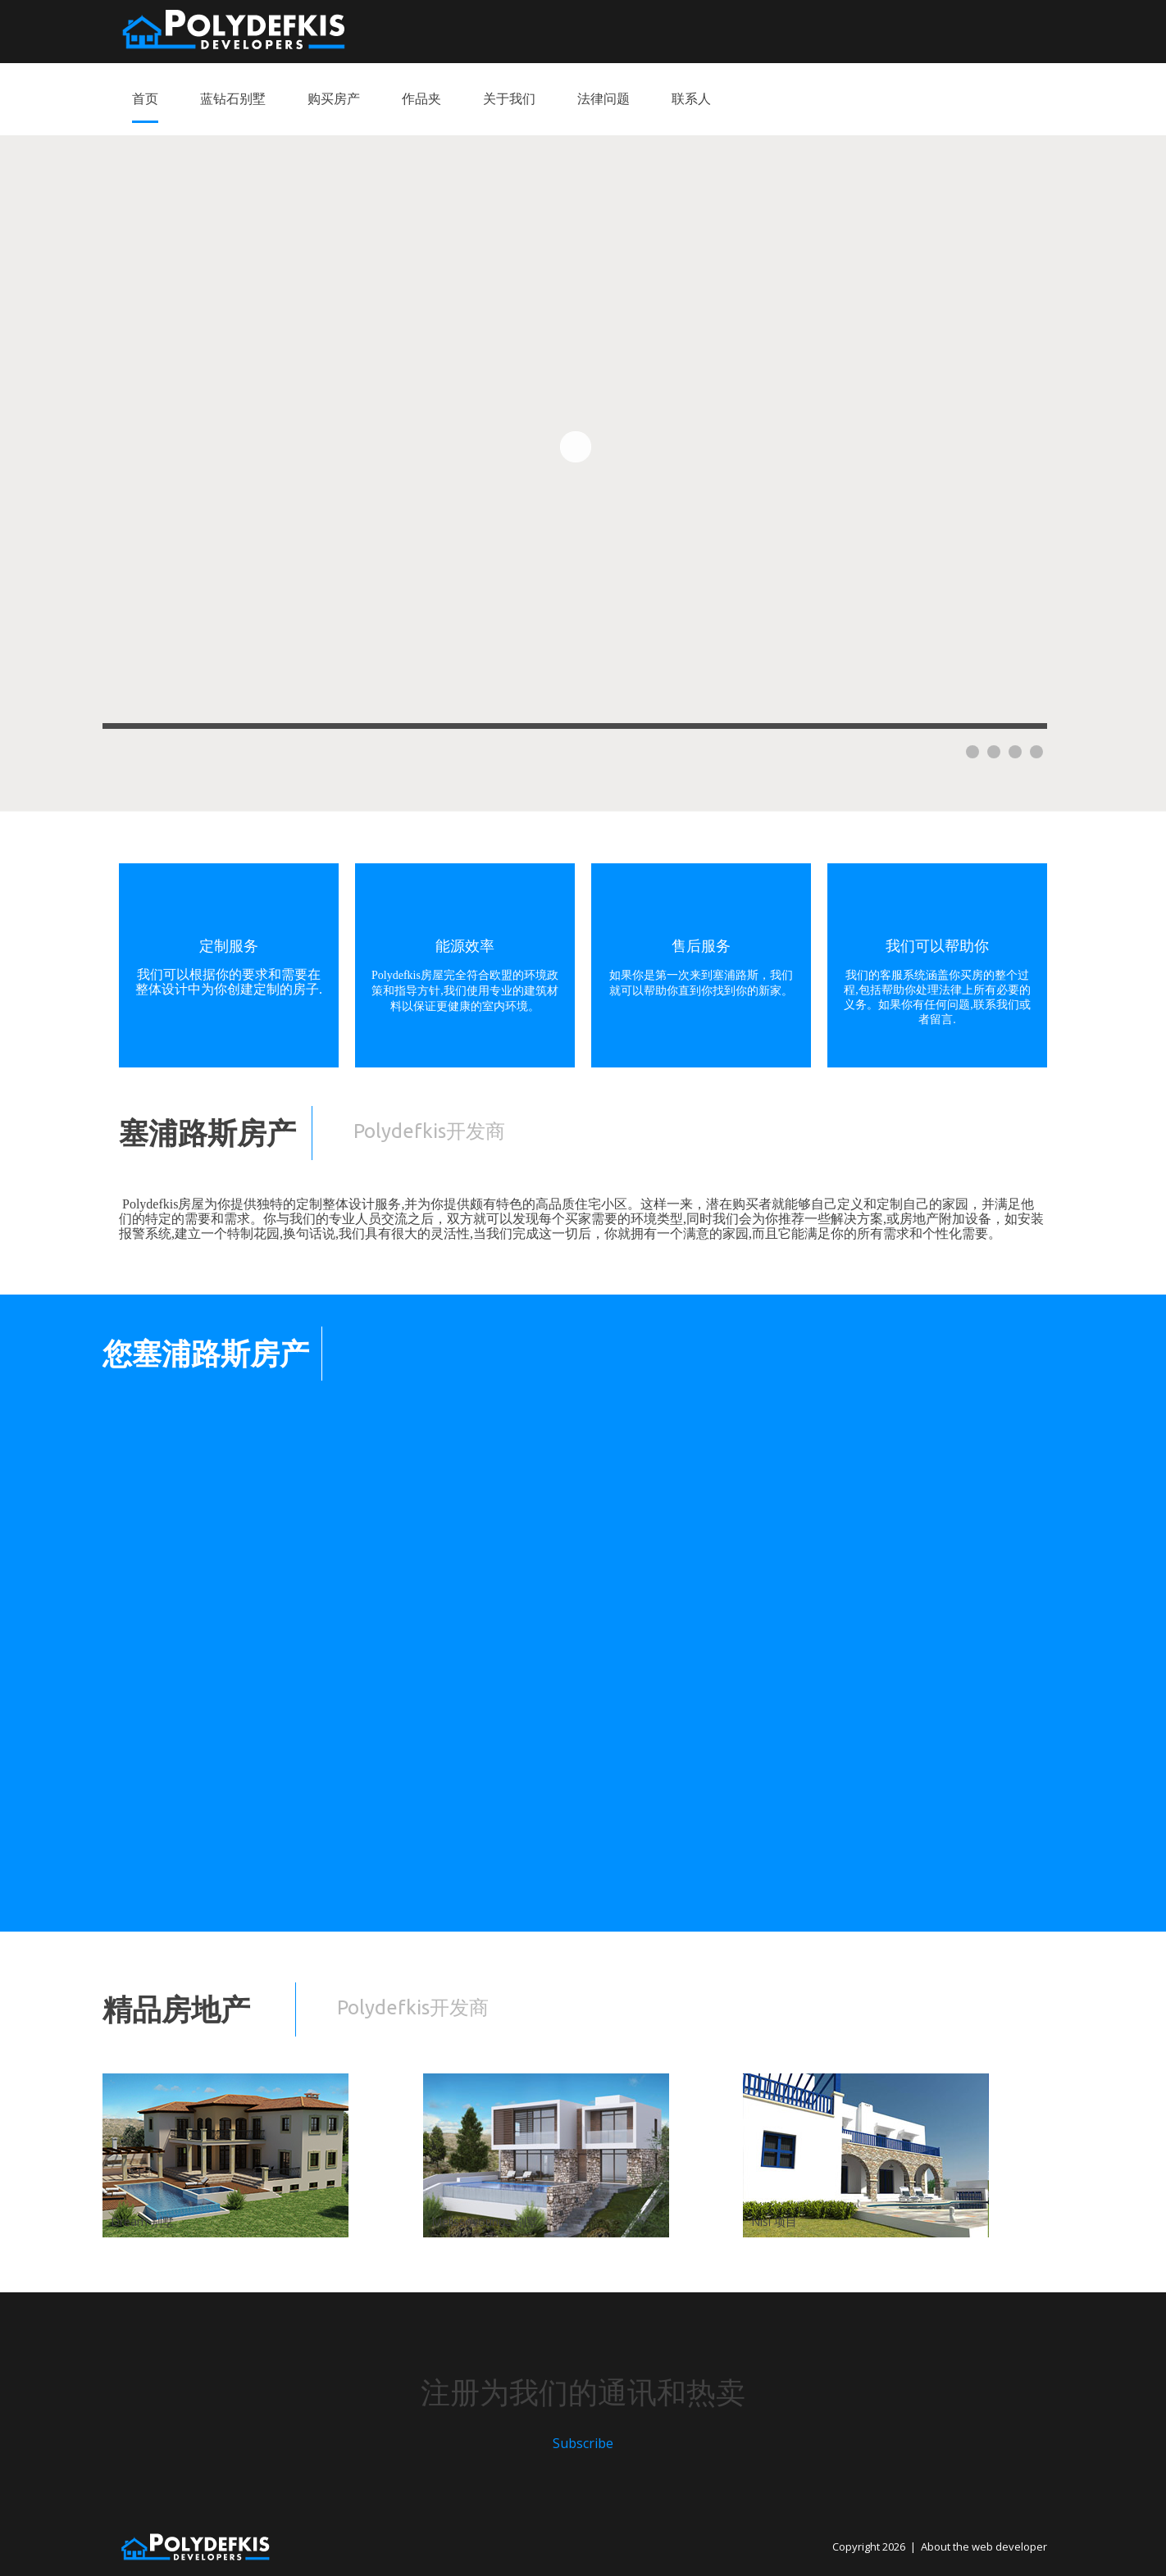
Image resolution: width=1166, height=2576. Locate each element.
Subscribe (583, 2443)
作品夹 (421, 98)
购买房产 (333, 98)
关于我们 (509, 98)
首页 (145, 98)
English (916, 29)
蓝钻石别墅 (233, 98)
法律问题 (603, 98)
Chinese (1030, 29)
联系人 (691, 98)
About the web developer (984, 2546)
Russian (973, 29)
